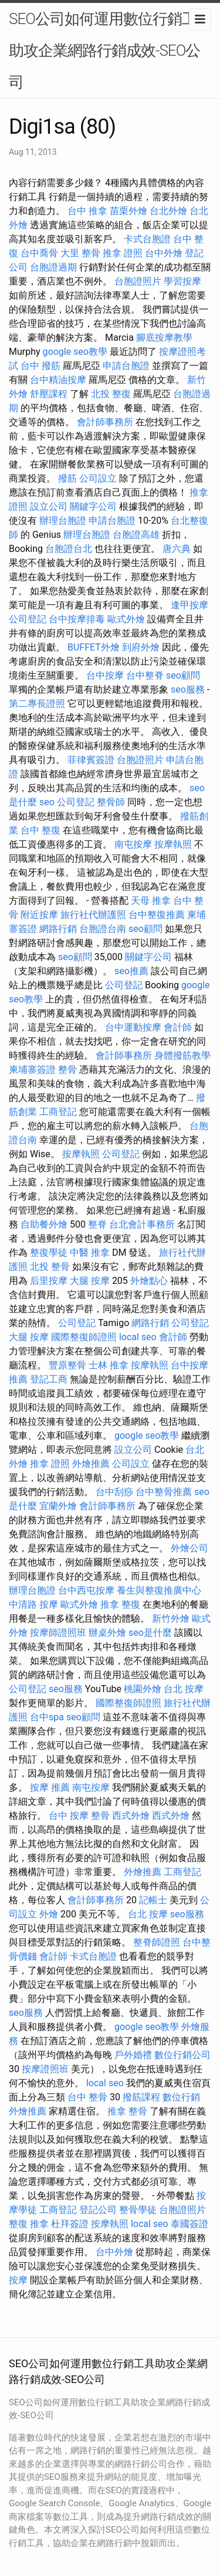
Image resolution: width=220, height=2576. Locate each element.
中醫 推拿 (90, 1252)
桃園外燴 (142, 1688)
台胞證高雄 (136, 534)
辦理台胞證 (62, 520)
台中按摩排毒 (77, 619)
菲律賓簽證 (90, 759)
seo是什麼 (150, 1632)
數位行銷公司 (182, 2054)
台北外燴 (168, 210)
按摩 (18, 2280)
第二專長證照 (37, 703)
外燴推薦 (91, 1463)
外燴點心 (149, 1280)
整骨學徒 (138, 2209)
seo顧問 (183, 675)
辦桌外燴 (107, 1632)
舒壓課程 (48, 393)
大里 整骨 (80, 253)
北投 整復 (111, 393)
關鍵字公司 (93, 506)
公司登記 (27, 619)
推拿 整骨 (127, 2111)
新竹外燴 (170, 1618)
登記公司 (98, 2209)
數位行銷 (181, 2097)
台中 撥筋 (40, 365)
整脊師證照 (156, 1942)
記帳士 (153, 1900)
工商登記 (58, 1111)
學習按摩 (182, 281)
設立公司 (48, 506)
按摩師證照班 (58, 1632)
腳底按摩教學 (164, 337)
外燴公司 (189, 1548)
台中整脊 (145, 675)
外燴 (48, 1914)
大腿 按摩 (90, 1280)
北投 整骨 (50, 1266)
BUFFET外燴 (93, 647)
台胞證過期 (53, 267)
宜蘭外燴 (58, 1505)
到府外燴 (141, 647)
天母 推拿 (151, 900)
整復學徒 (48, 1252)
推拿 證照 (123, 253)
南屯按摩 (133, 844)
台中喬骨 (39, 253)
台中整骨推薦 (164, 1491)
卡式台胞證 (147, 239)
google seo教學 (75, 351)
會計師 (178, 1027)
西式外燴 (131, 1815)
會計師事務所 (105, 422)
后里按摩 (48, 1280)
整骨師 (111, 802)
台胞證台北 (68, 548)
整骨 (67, 1069)
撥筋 (67, 478)
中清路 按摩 (33, 1604)
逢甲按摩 (189, 605)
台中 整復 (40, 830)
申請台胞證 (126, 365)
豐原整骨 (67, 1365)
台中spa (47, 1717)
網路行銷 (58, 928)
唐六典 (177, 548)
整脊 (97, 1224)
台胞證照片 (137, 281)
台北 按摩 (184, 1688)
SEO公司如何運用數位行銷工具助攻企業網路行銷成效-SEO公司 (110, 50)
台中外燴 (163, 253)
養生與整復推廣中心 (159, 1590)
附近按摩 (39, 914)
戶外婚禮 (133, 2054)
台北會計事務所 (142, 1224)
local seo (138, 1337)
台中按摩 (105, 675)
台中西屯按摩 (86, 1590)
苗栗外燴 (128, 210)
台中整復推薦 (156, 914)
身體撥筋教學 (182, 1055)
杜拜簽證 (70, 2223)
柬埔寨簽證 (32, 1069)
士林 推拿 (108, 1365)
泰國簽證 (189, 2223)
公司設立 (98, 478)
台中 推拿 (87, 210)
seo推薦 (131, 971)
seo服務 (188, 689)
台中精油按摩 (58, 379)
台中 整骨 (87, 2097)
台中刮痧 (114, 1491)
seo (47, 802)
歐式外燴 (126, 619)
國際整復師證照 (84, 1337)
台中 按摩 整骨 (79, 1815)
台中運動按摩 (133, 1027)
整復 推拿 (29, 2223)
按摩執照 (173, 844)
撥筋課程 (141, 2097)
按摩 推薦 (50, 1787)
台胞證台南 (102, 928)
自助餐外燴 (44, 1224)
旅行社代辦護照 (93, 914)
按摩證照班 (45, 2069)
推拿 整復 (120, 1604)
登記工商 (48, 1379)
